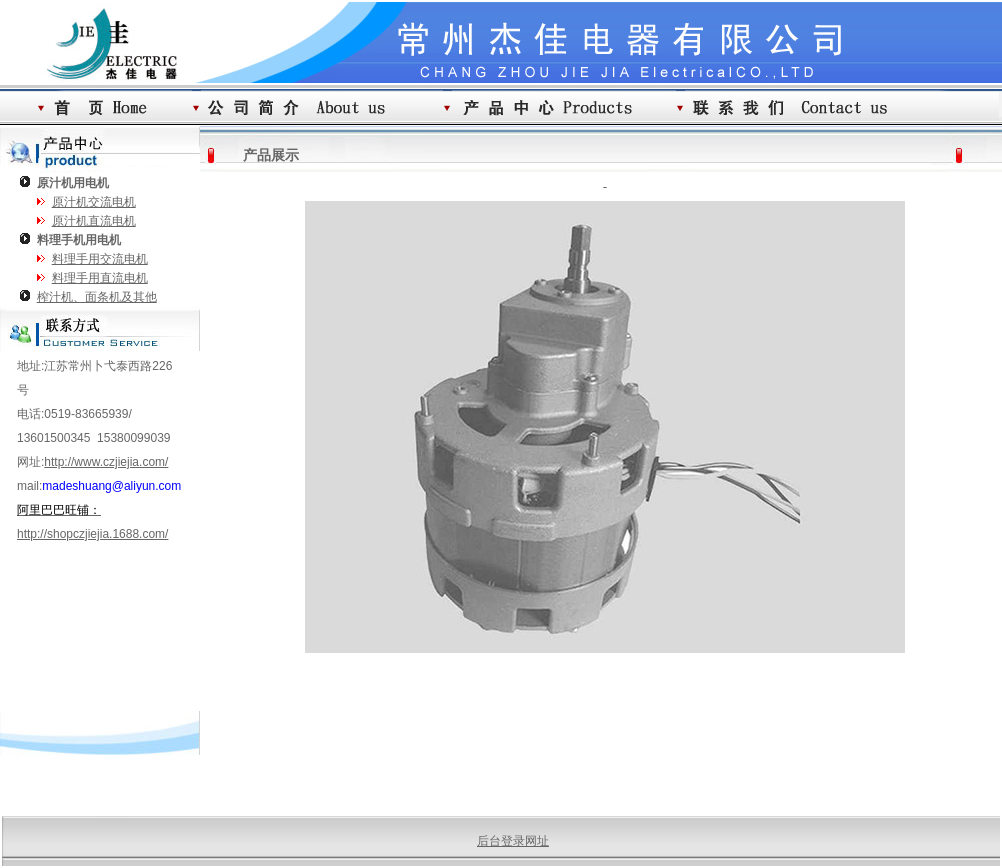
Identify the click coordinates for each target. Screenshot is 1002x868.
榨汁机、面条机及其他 (97, 297)
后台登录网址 (513, 841)
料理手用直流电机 (100, 278)
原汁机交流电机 (94, 202)
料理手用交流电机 (100, 259)
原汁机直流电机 (94, 221)
